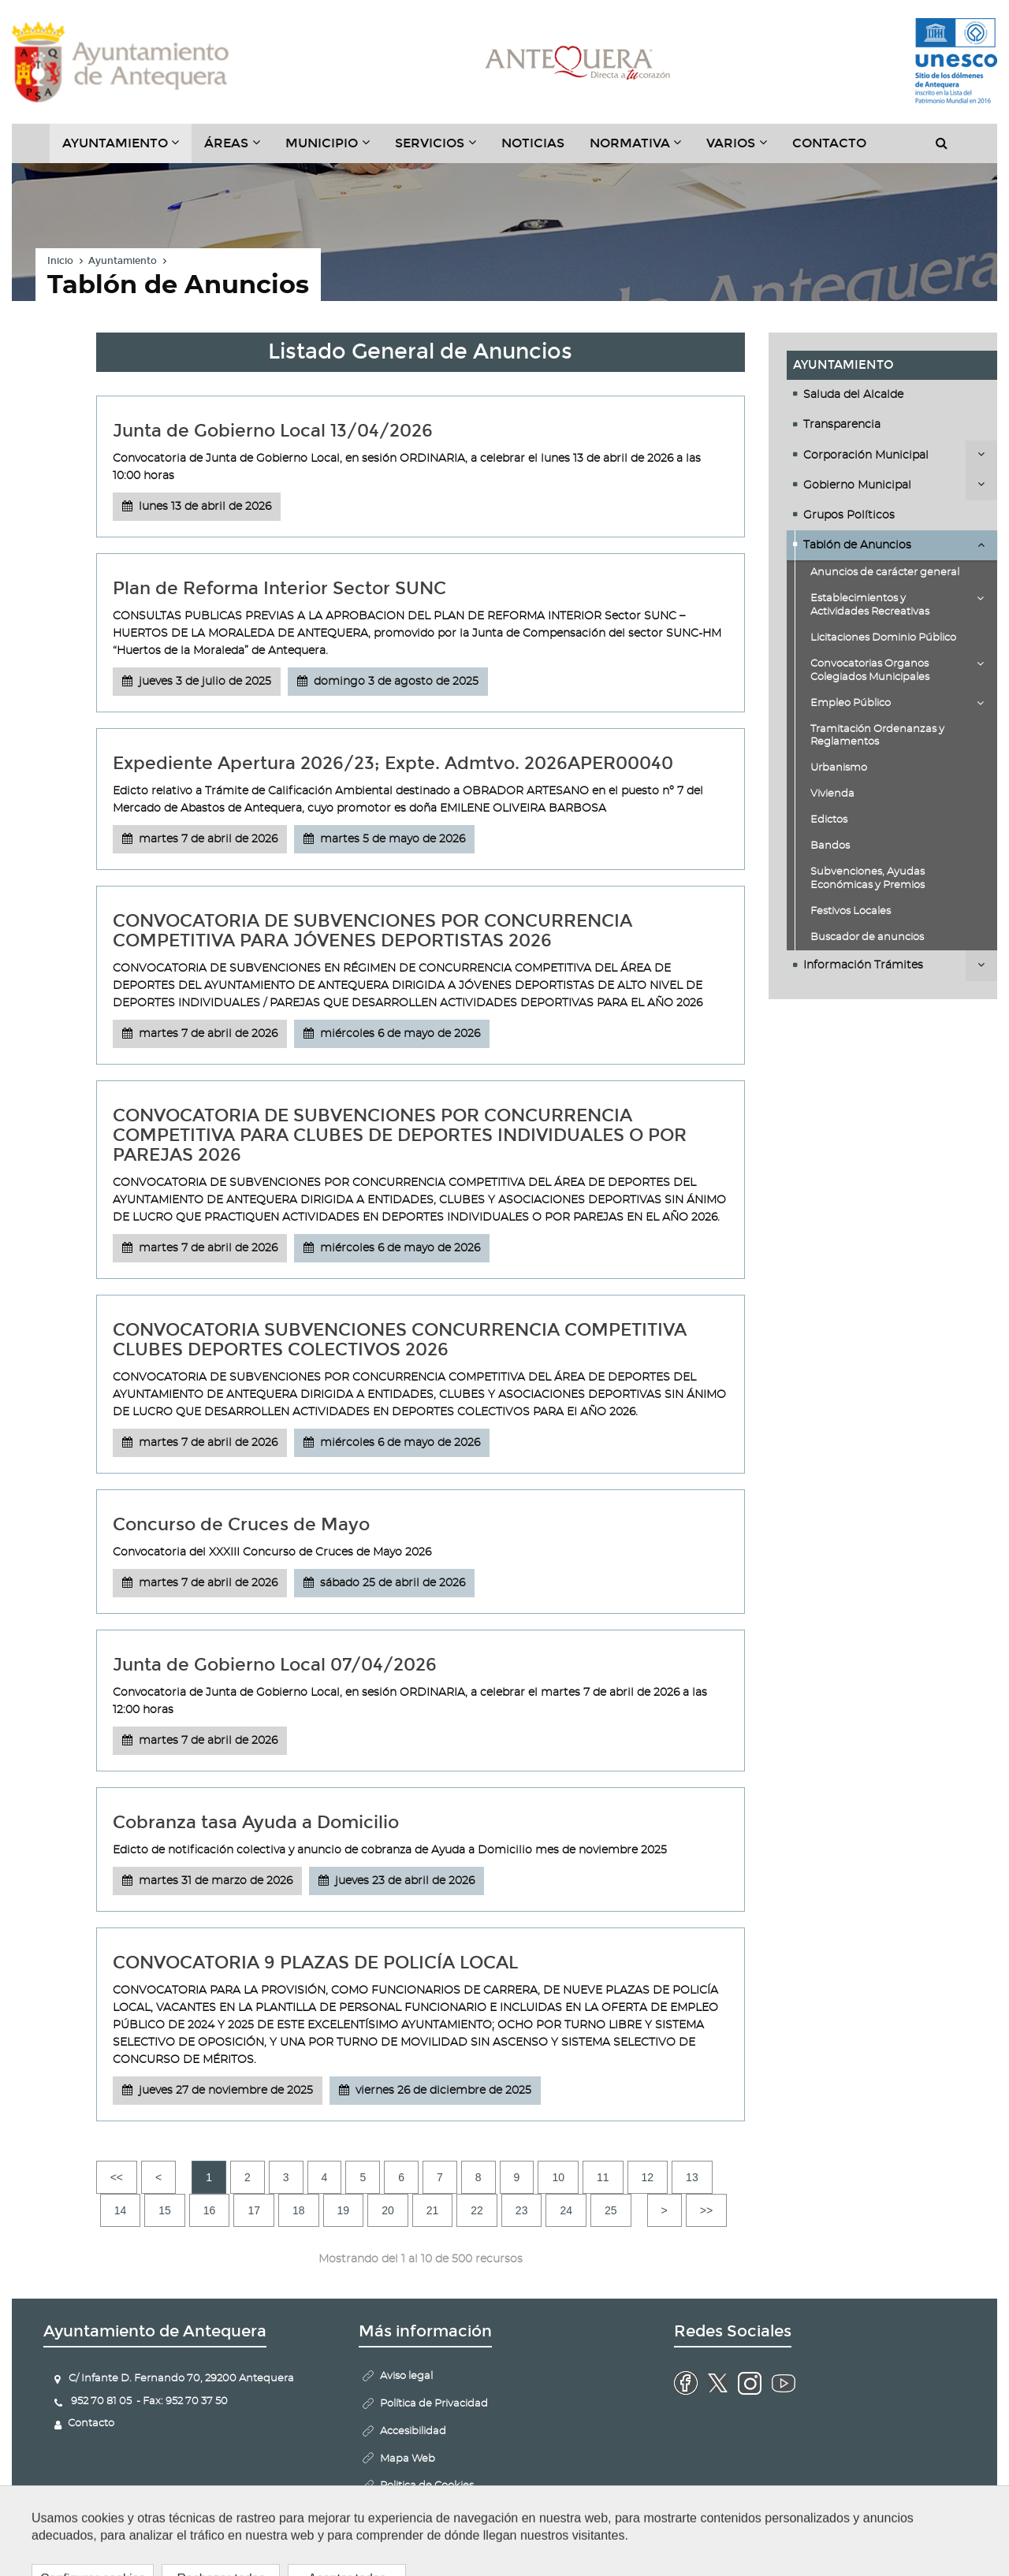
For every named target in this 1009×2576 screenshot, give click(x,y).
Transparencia (842, 425)
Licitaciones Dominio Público (883, 638)
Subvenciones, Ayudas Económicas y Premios (867, 878)
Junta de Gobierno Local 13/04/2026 (273, 430)
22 (477, 2210)
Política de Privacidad (434, 2404)
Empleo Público (850, 703)
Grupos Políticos (849, 515)
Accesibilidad (413, 2431)
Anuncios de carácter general (884, 573)
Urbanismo (838, 769)
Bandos (830, 846)
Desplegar (981, 453)
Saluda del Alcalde (853, 394)
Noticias (532, 143)
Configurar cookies (428, 2514)
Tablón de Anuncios (857, 545)
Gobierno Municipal (857, 485)
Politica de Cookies (427, 2486)
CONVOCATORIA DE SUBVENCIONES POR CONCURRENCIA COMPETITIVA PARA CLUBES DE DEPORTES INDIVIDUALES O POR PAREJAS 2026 (400, 1135)
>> (706, 2210)
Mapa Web (407, 2459)
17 (254, 2210)
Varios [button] (743, 149)
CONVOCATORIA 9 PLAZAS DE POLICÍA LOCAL (315, 1962)
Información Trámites (863, 966)
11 (603, 2177)
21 (432, 2210)
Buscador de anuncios (867, 937)
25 (611, 2210)
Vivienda (832, 794)
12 (648, 2177)
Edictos (828, 820)
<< (116, 2177)
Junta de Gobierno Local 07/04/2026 (275, 1664)
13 (692, 2177)
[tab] (892, 395)
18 (298, 2210)
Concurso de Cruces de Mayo (241, 1524)
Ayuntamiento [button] (127, 149)
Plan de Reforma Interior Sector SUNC (279, 588)
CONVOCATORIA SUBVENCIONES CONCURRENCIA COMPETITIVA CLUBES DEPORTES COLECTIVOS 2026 (400, 1339)
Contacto (829, 143)
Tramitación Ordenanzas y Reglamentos (877, 736)
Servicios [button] (442, 149)
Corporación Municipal (866, 455)
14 (120, 2210)
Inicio (60, 261)
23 (522, 2210)
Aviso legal (406, 2376)
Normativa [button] (642, 149)
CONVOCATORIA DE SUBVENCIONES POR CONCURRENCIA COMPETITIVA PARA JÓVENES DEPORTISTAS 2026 (372, 930)
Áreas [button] (238, 149)
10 (558, 2177)
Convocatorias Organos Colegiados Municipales (869, 670)
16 (209, 2210)
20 (388, 2210)
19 (343, 2210)
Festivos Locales (850, 911)
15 (164, 2210)
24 (566, 2210)
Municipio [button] (333, 149)
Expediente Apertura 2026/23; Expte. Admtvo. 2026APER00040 (393, 763)
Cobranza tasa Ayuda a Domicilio (256, 1822)
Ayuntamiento (122, 261)
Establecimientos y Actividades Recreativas (869, 605)
